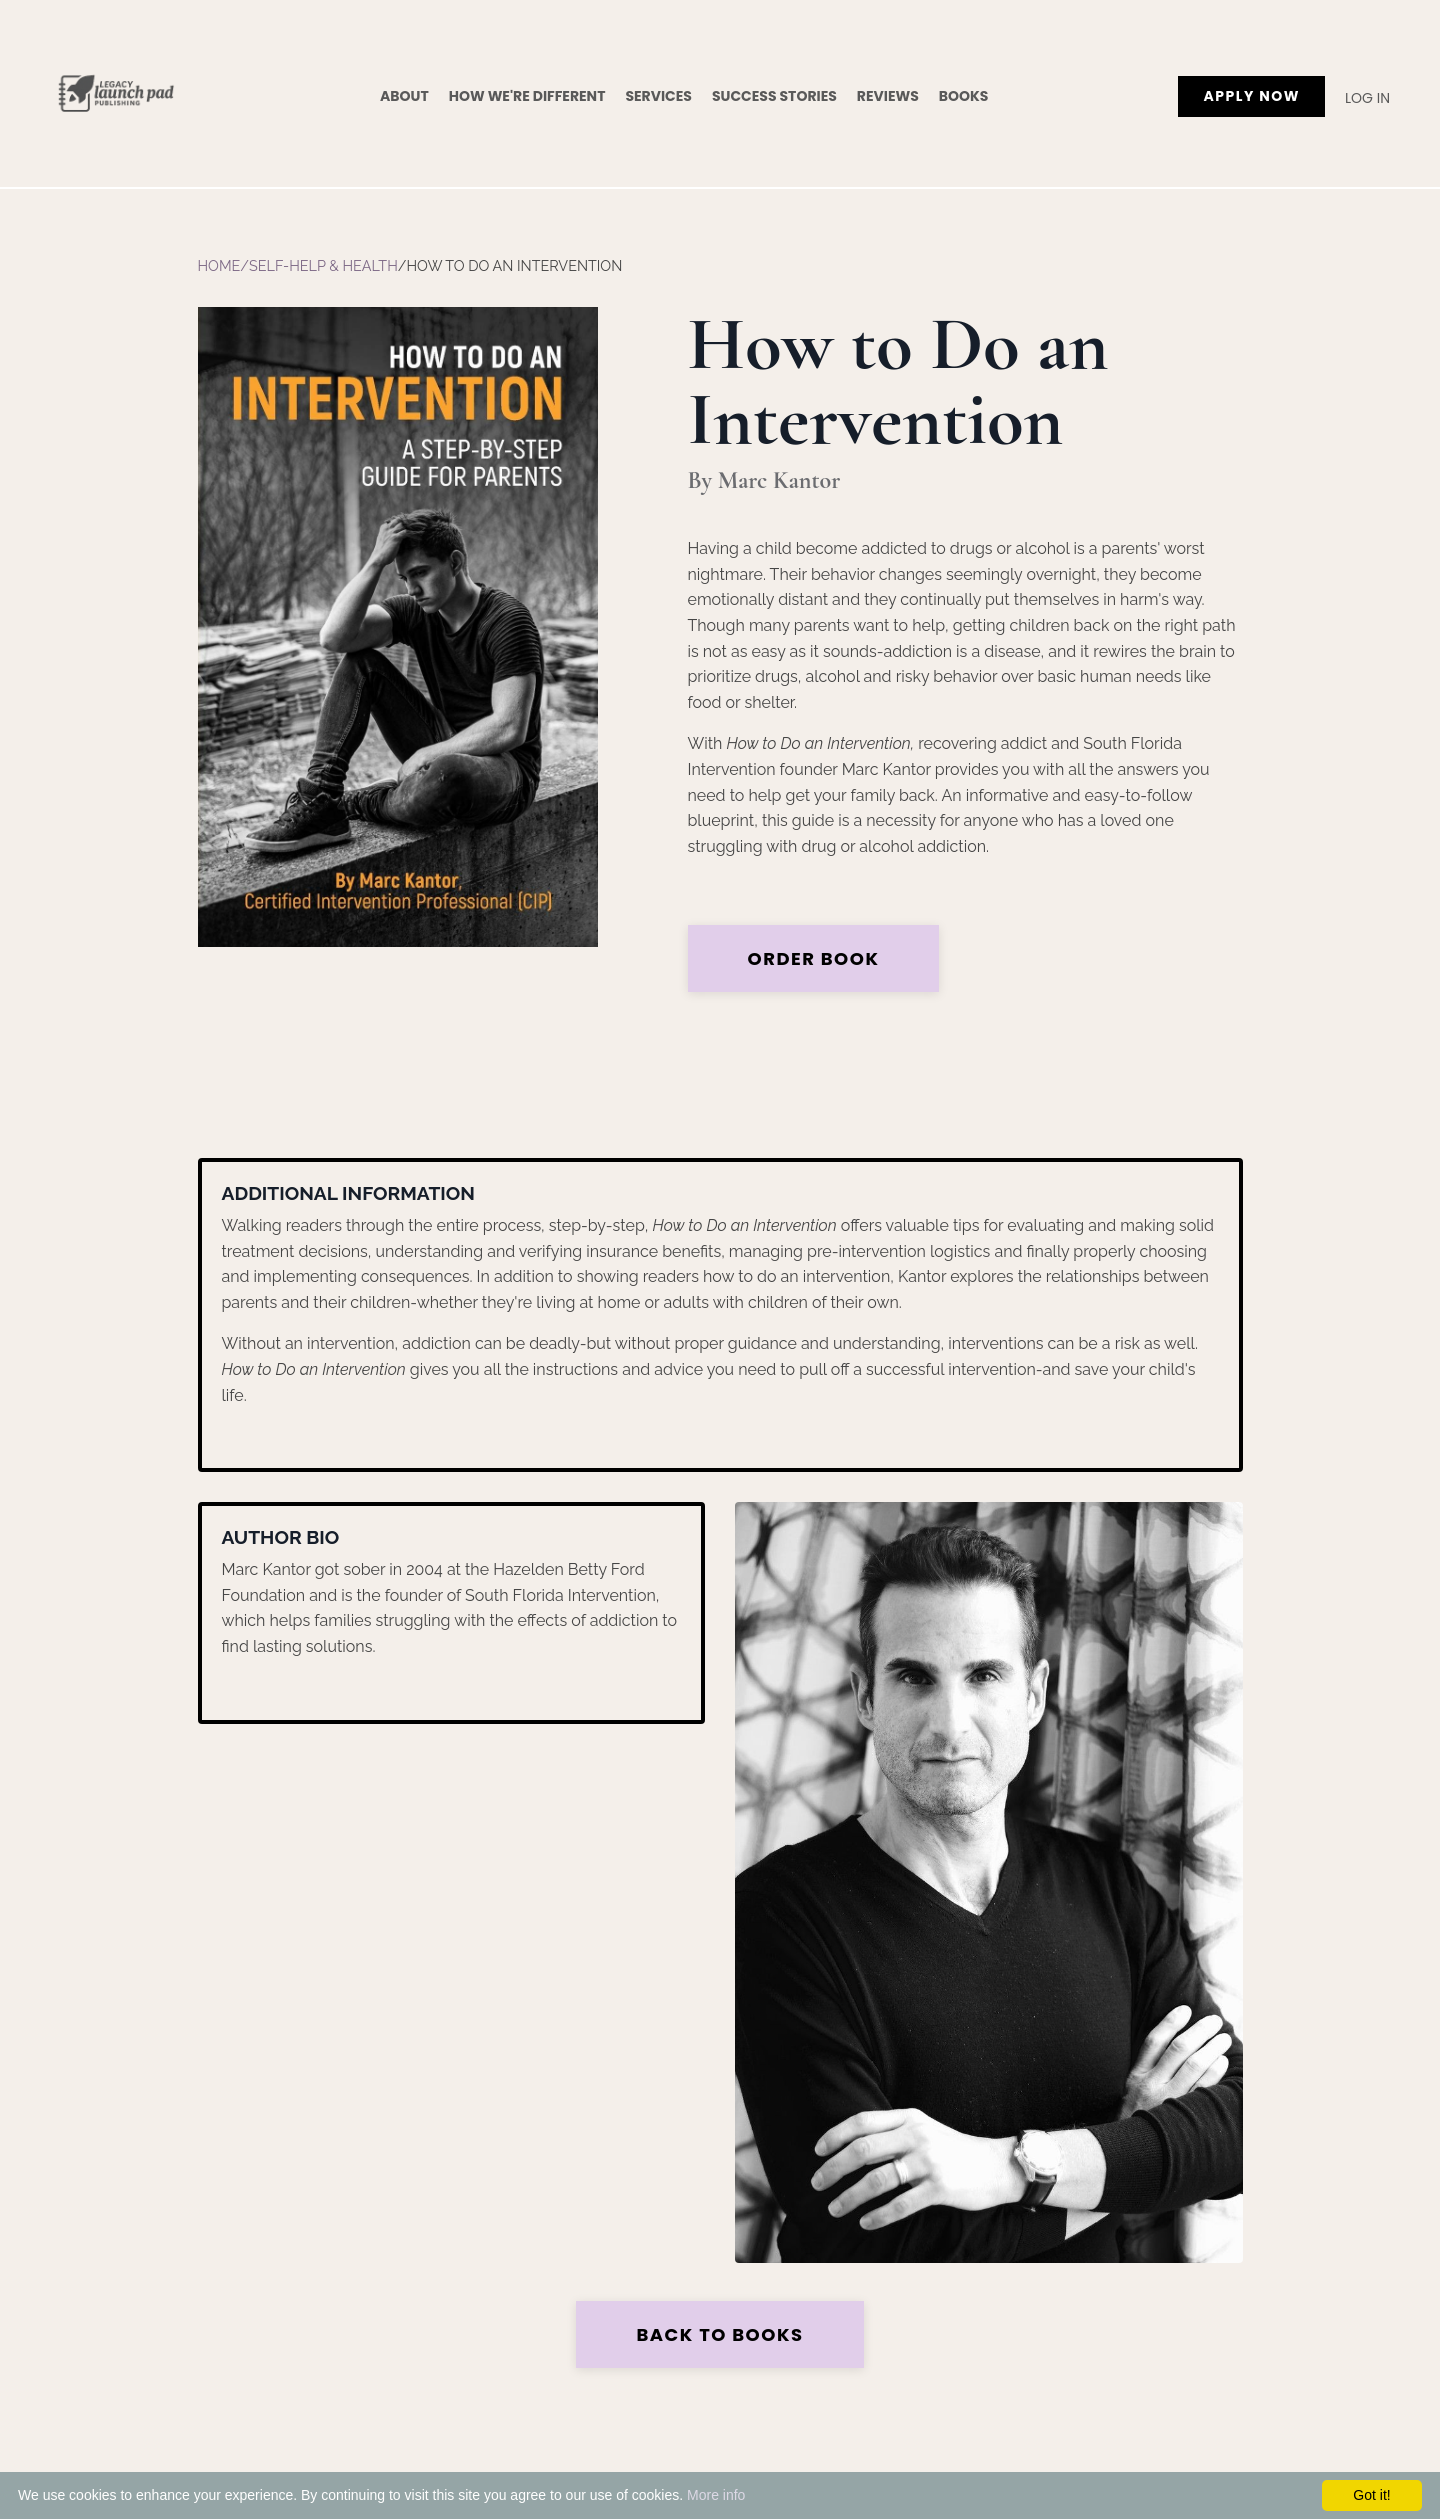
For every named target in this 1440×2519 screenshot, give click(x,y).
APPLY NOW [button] (1251, 96)
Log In (1367, 98)
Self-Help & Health (323, 265)
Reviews (888, 96)
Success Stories (774, 96)
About (404, 96)
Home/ (224, 265)
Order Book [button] (814, 958)
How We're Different (527, 96)
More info (716, 2495)
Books (964, 96)
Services (658, 96)
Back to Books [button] (719, 2334)
